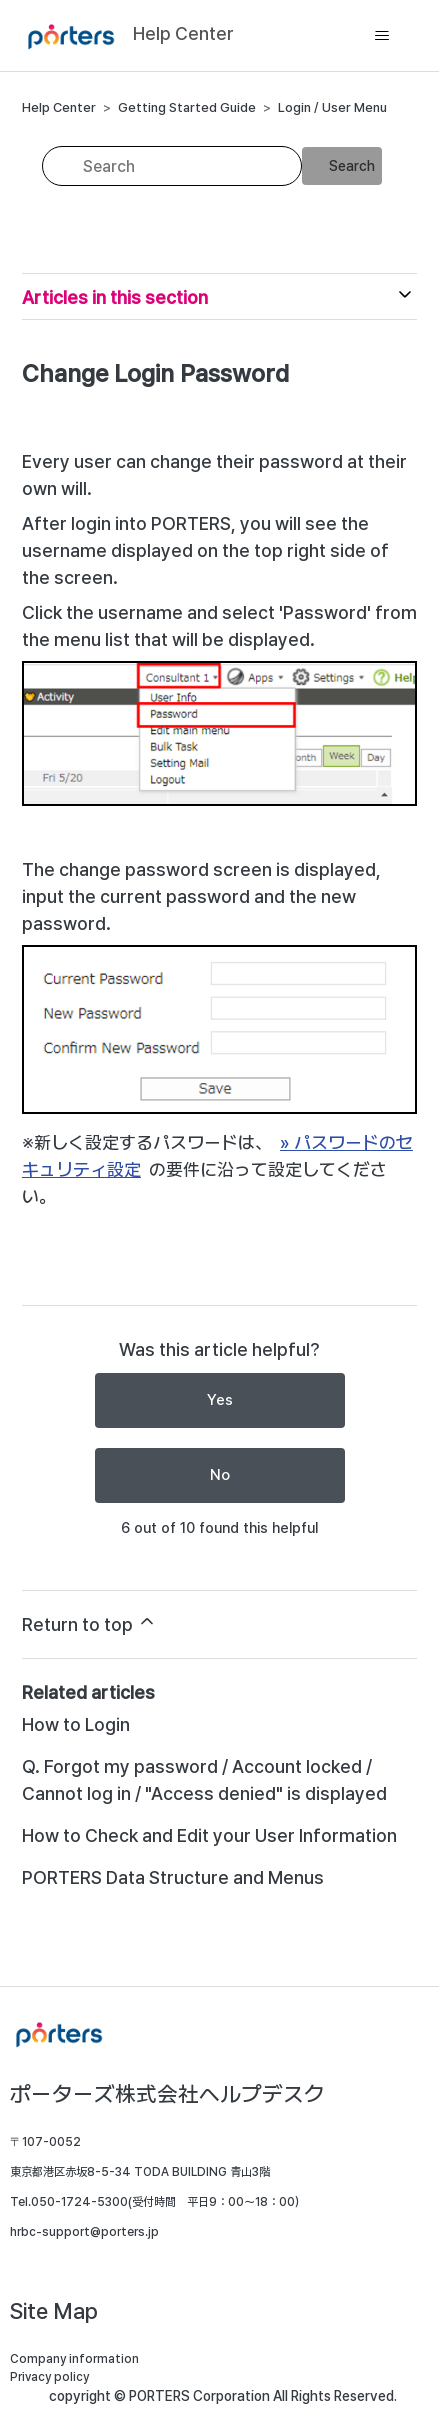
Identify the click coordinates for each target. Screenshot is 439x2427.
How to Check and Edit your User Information (209, 1835)
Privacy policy (49, 2377)
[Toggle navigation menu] (381, 36)
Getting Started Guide (187, 107)
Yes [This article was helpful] (220, 1400)
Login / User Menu (332, 107)
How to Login (76, 1724)
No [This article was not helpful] (220, 1475)
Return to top (89, 1623)
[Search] (172, 166)
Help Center (59, 107)
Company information (74, 2359)
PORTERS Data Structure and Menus (173, 1877)
